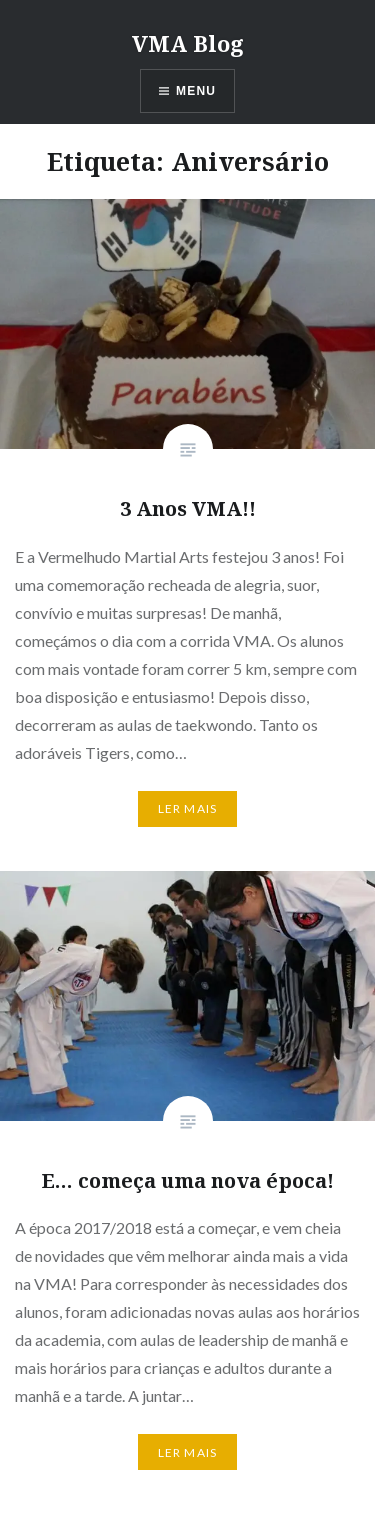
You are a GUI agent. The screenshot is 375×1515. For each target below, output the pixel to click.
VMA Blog (188, 43)
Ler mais (188, 808)
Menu (196, 91)
